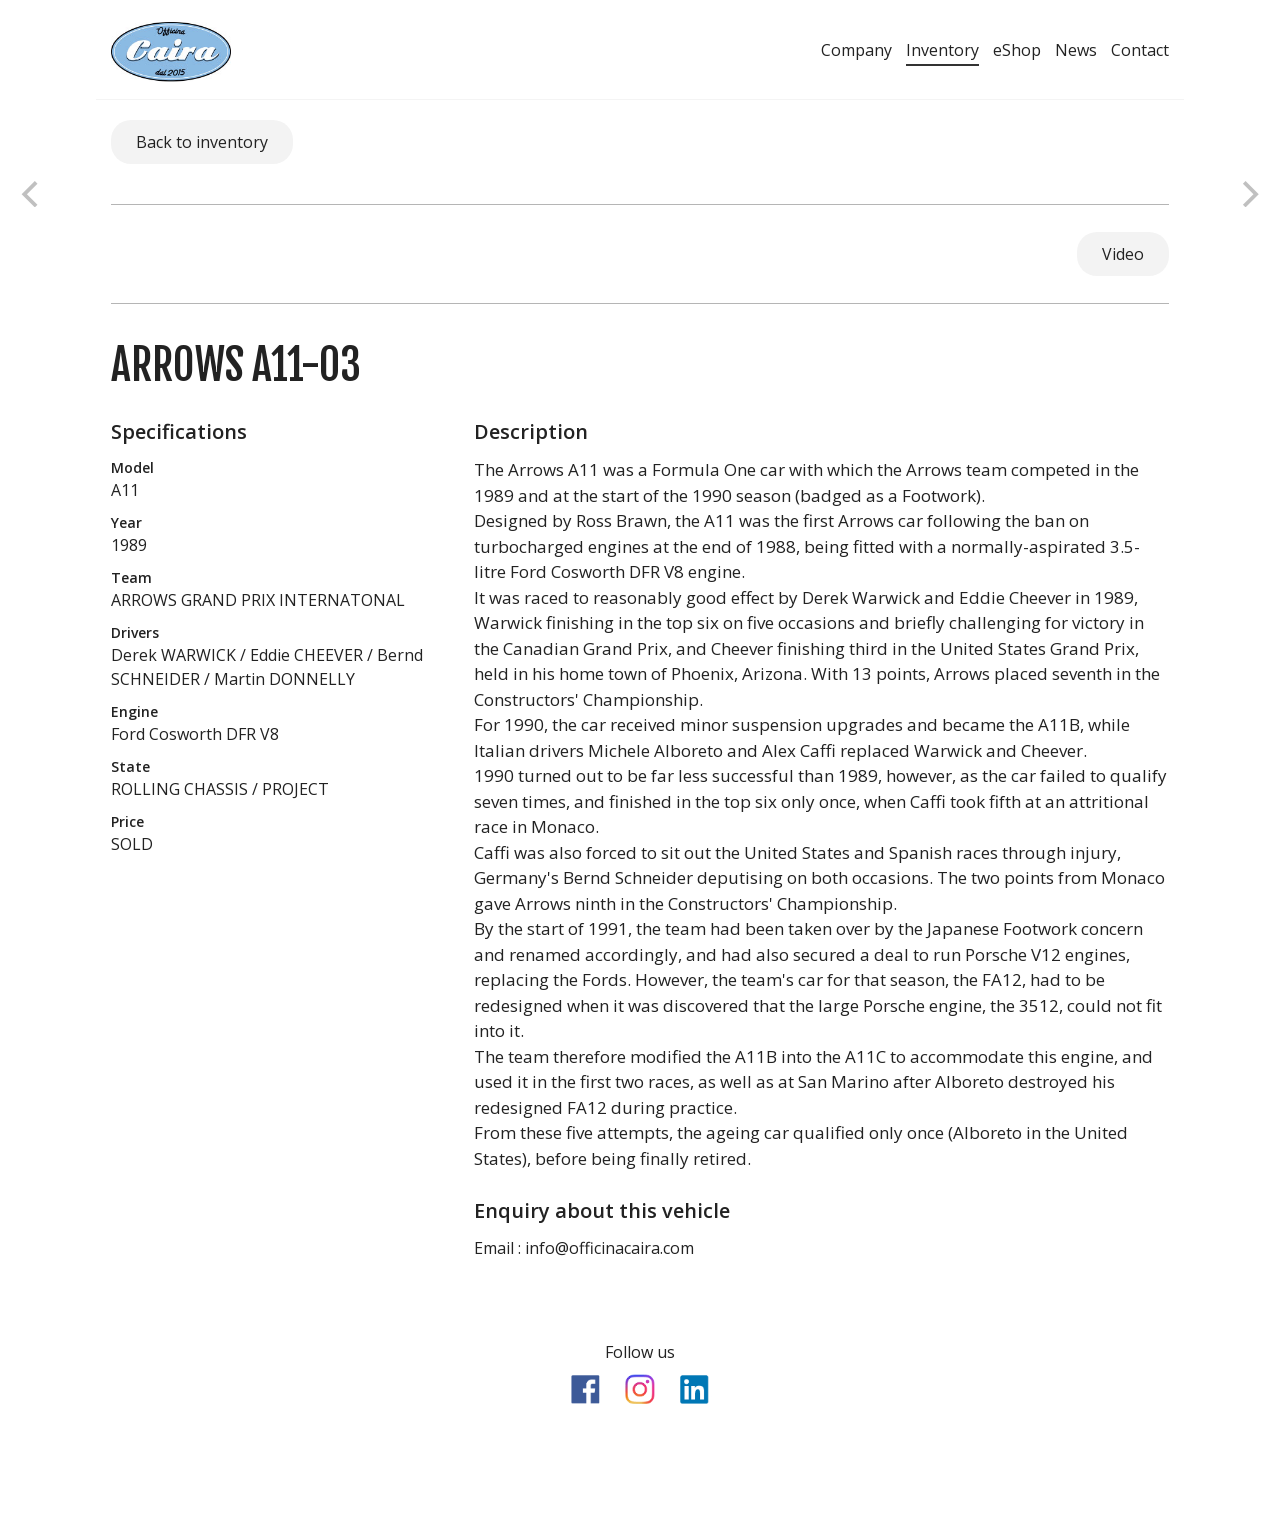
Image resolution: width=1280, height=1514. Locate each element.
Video (1123, 254)
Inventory (942, 50)
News (1076, 50)
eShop (1017, 50)
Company (856, 50)
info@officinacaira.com (609, 1248)
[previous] (32, 194)
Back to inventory (202, 142)
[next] (1248, 194)
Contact (1140, 50)
